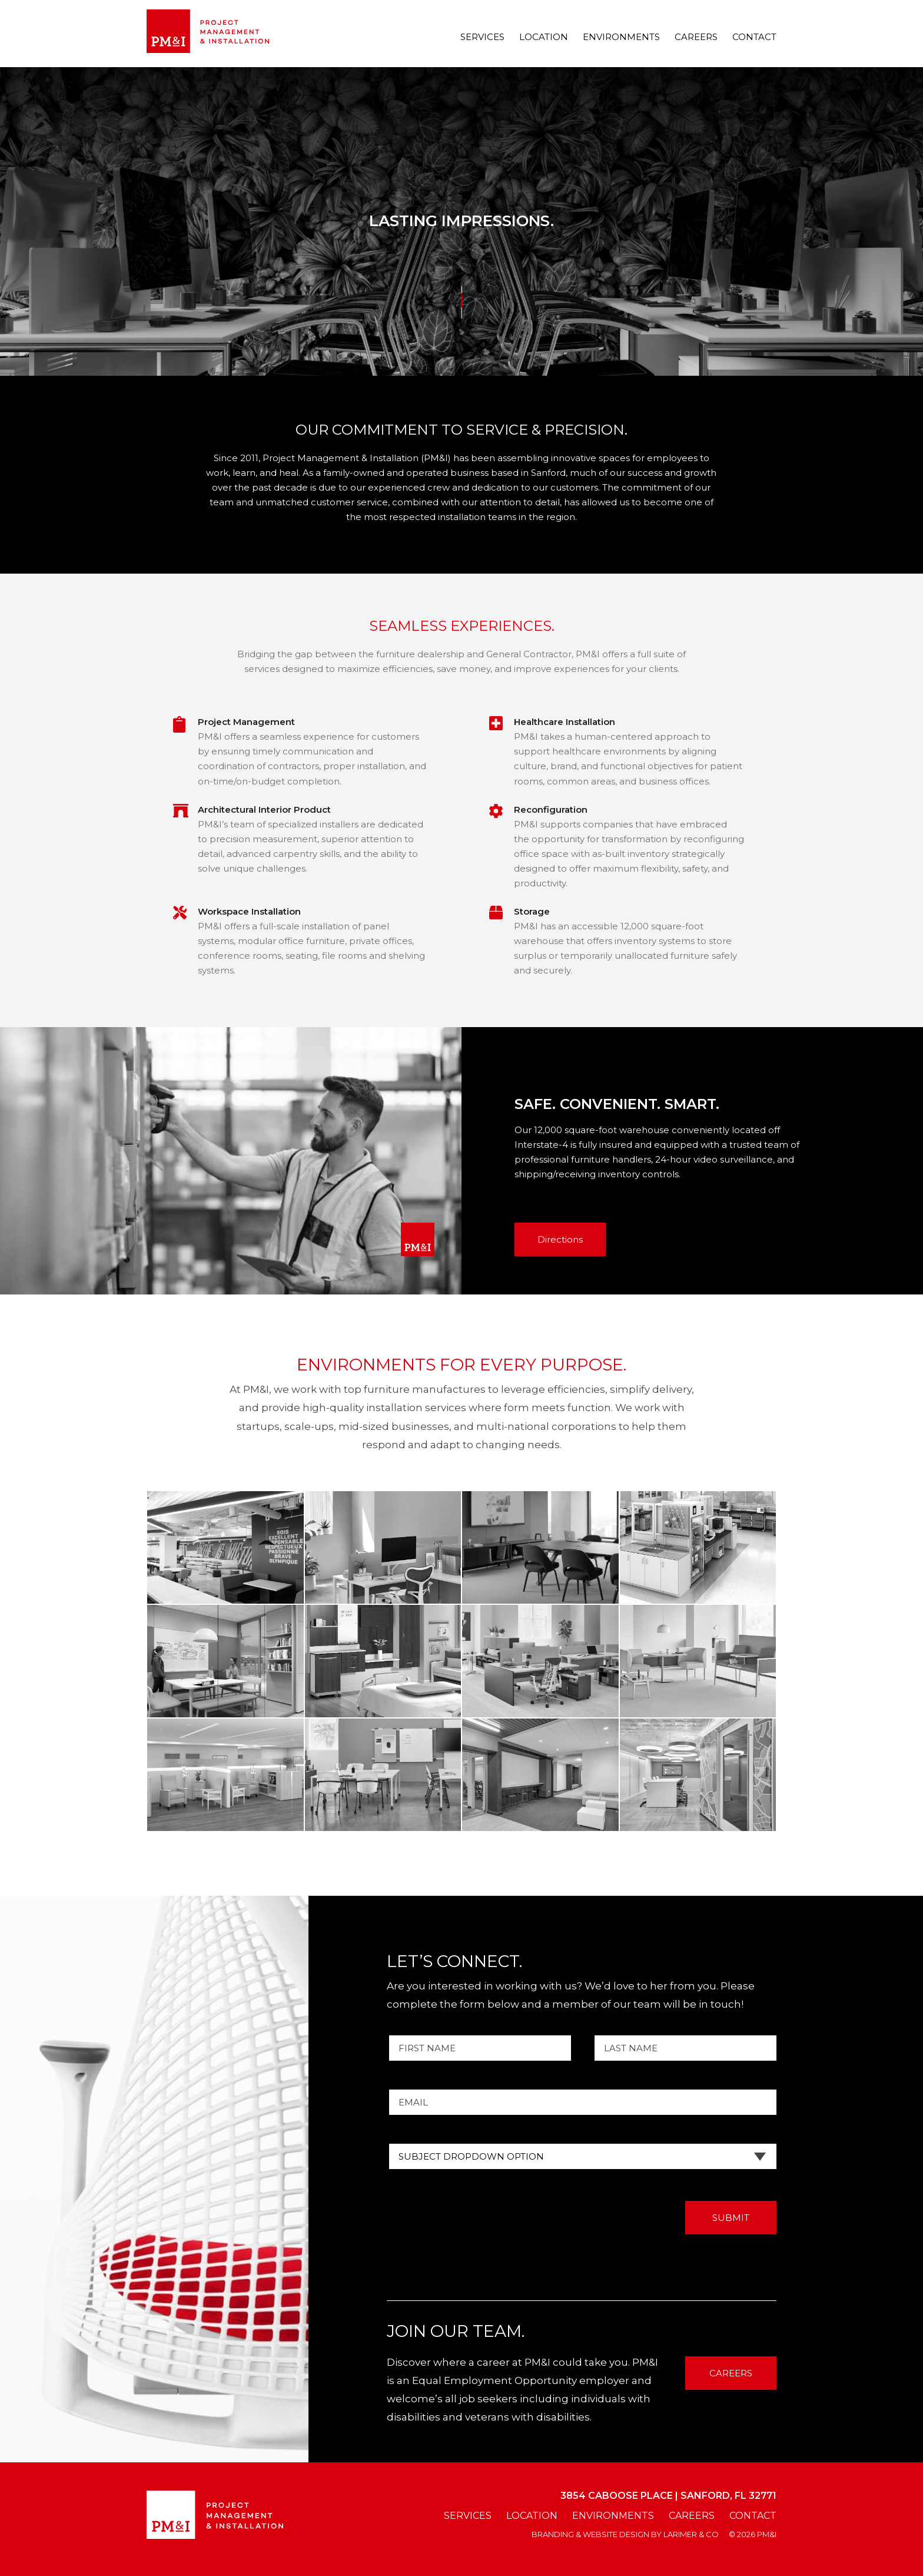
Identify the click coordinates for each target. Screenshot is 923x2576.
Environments (621, 36)
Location (543, 36)
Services (482, 36)
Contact (754, 36)
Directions (560, 1239)
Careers (696, 36)
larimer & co (691, 2534)
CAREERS (730, 2373)
